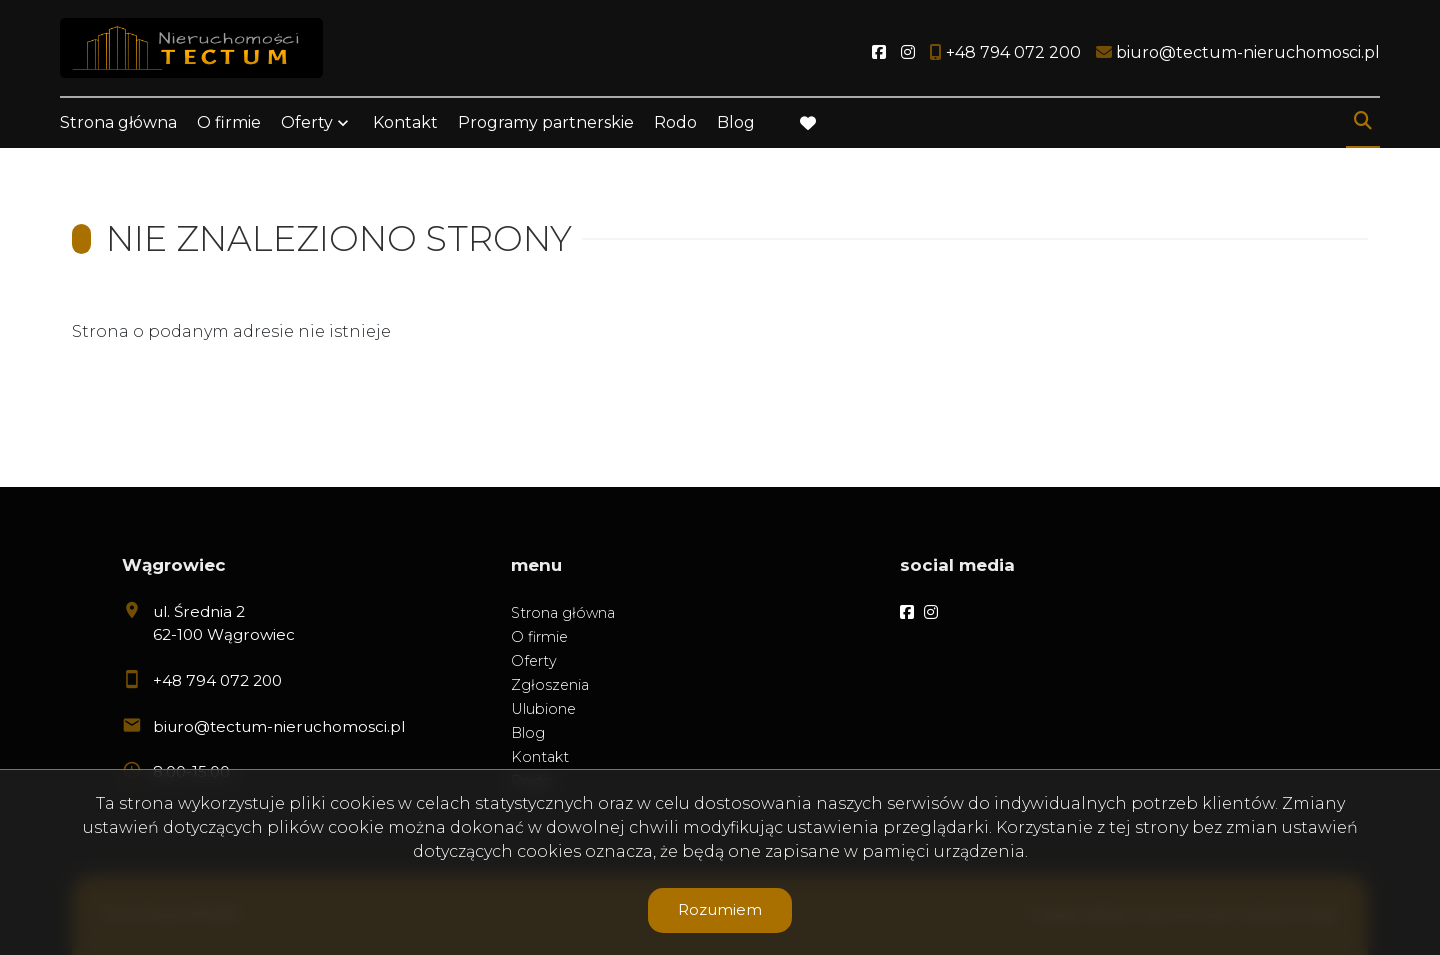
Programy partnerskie (546, 122)
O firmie (229, 122)
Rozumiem (720, 909)
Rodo (675, 122)
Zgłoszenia (550, 685)
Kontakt (405, 122)
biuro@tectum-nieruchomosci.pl (279, 726)
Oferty (307, 122)
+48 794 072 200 (217, 680)
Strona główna (118, 122)
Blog (736, 122)
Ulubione (543, 709)
